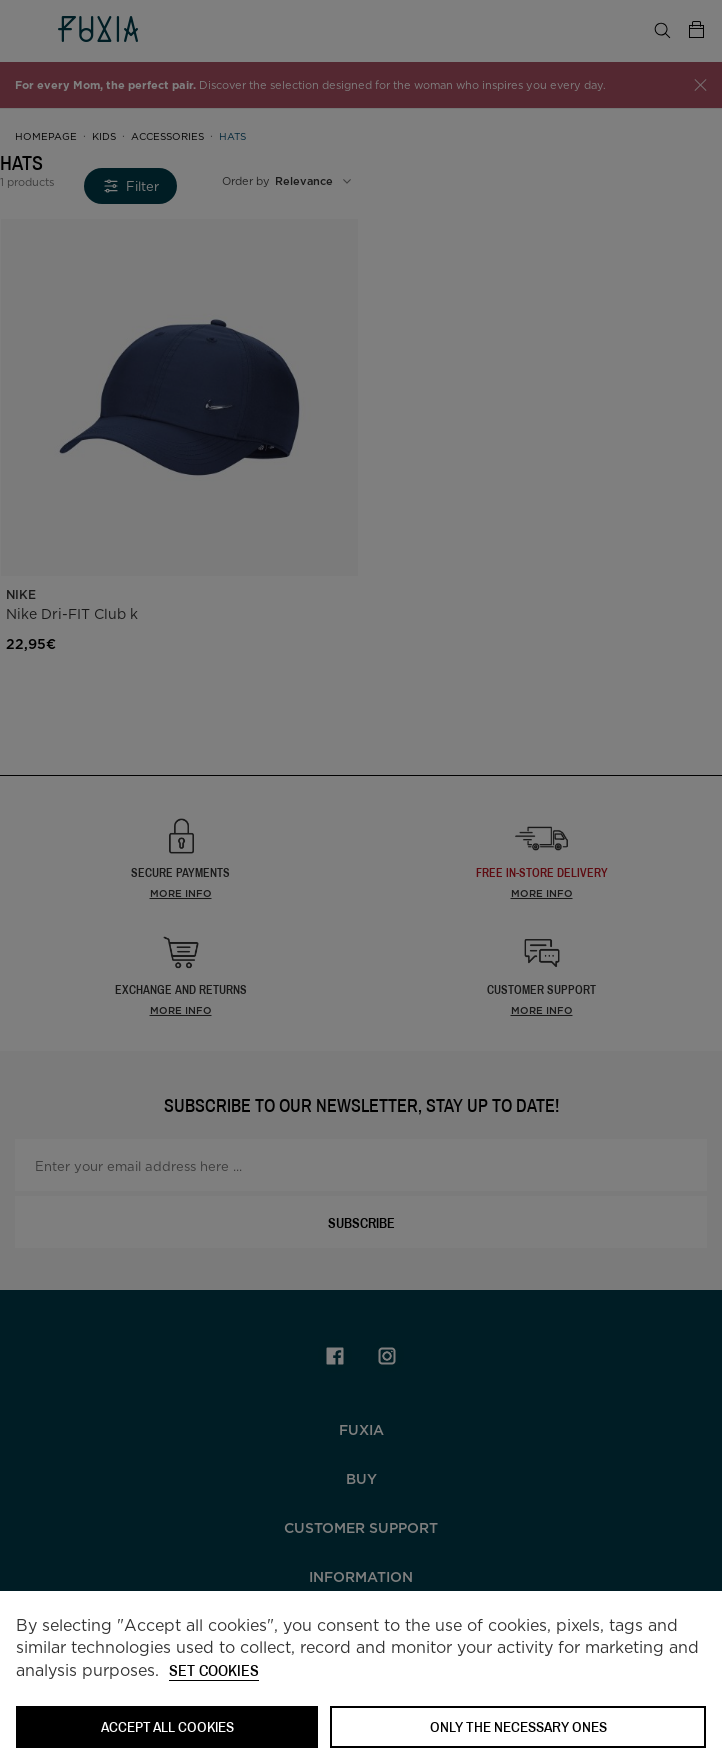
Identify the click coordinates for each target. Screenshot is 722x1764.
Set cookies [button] (214, 1671)
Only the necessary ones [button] (518, 1726)
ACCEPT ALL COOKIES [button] (167, 1726)
